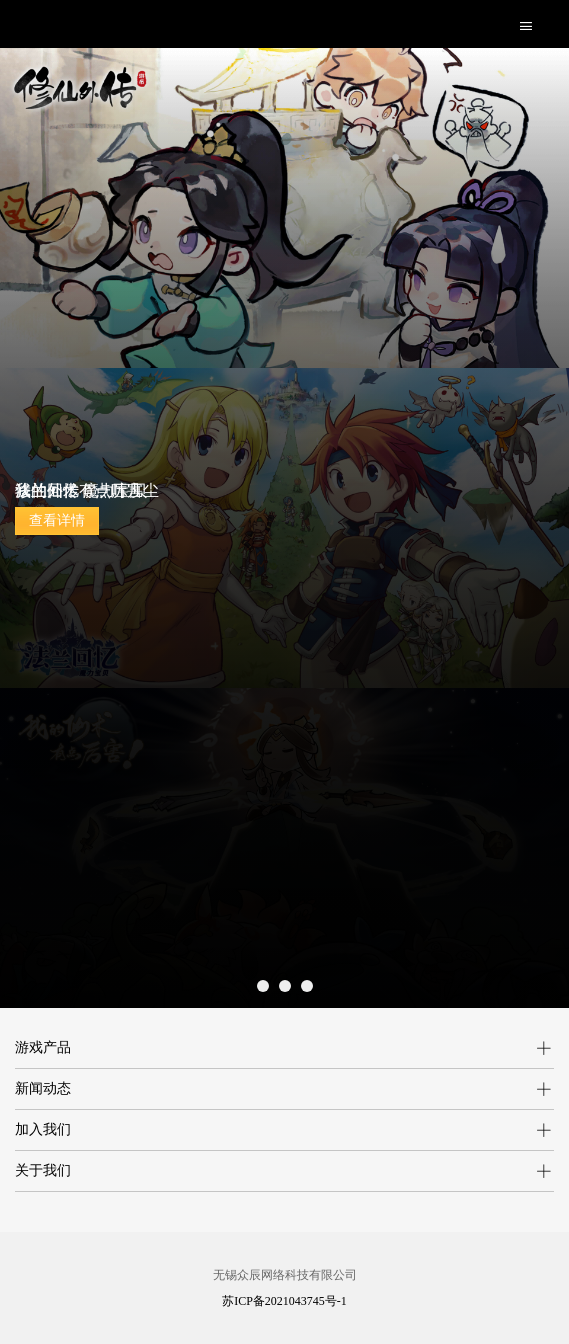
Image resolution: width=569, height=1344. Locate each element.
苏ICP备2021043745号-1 (284, 1301)
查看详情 (57, 520)
